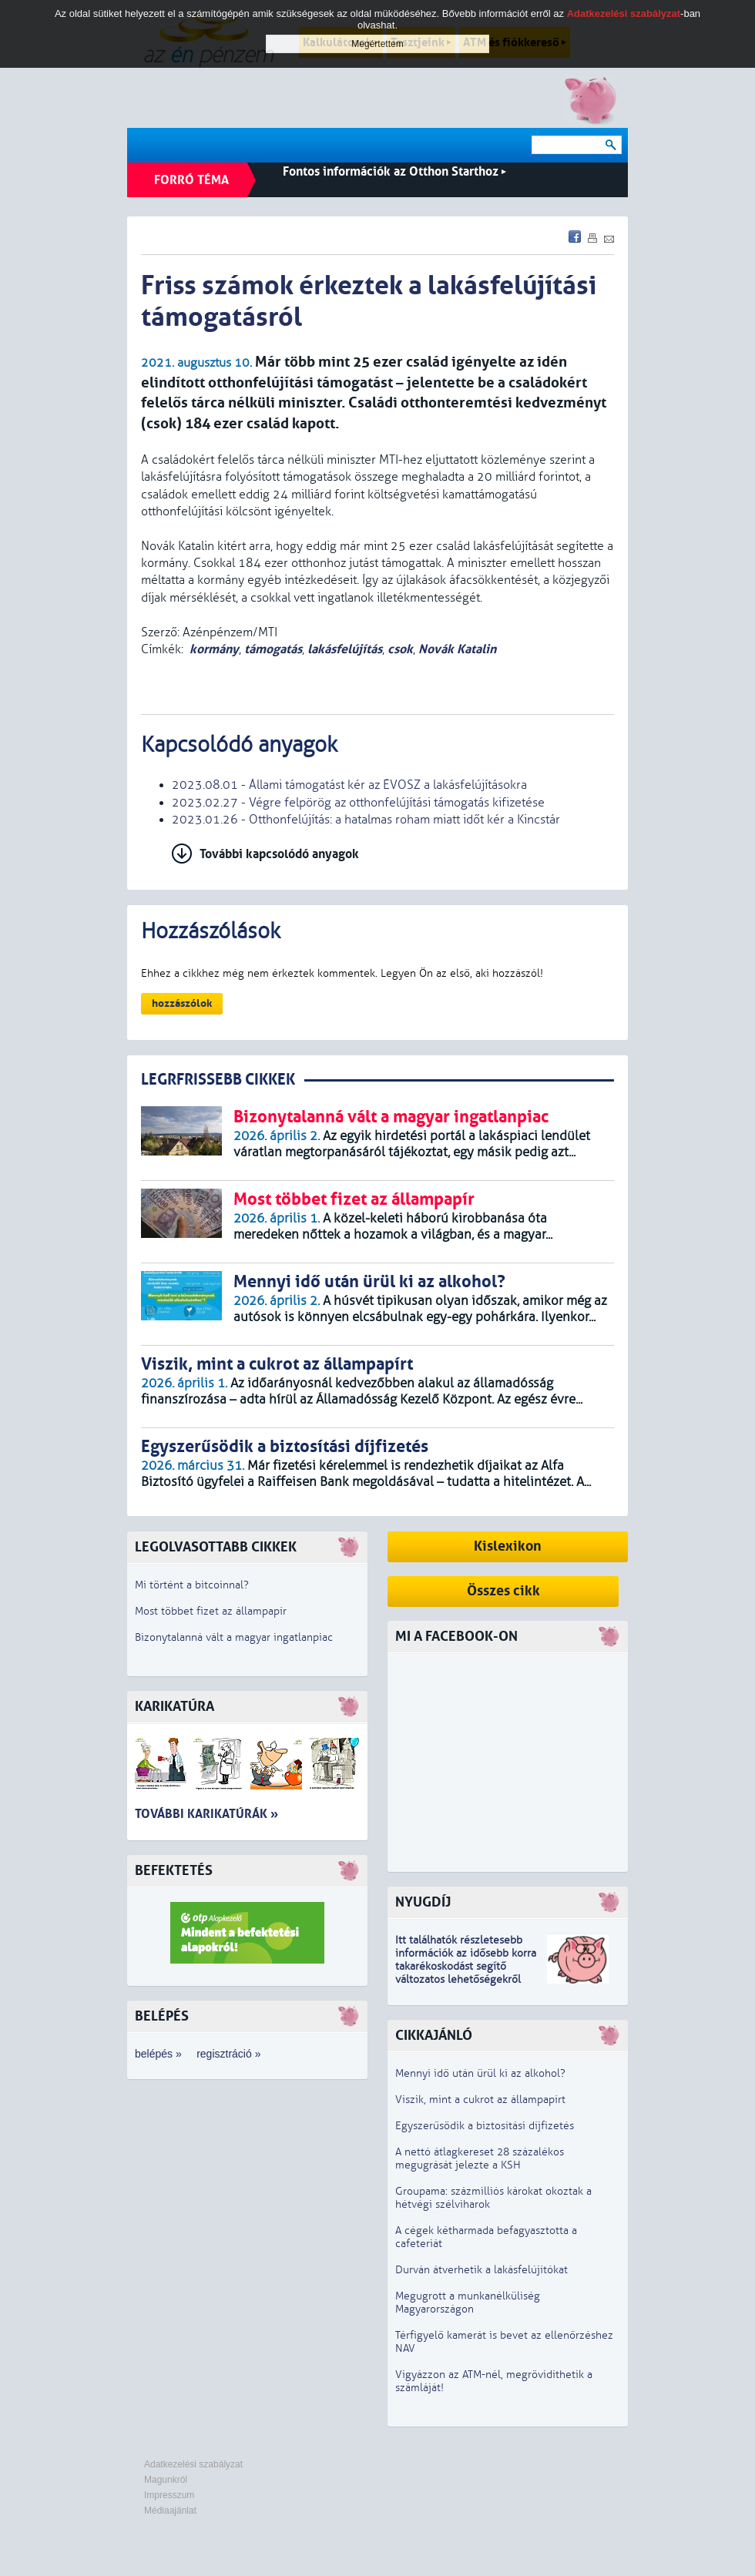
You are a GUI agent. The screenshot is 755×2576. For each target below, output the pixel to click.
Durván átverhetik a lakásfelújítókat (481, 2269)
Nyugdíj (423, 1902)
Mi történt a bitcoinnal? (192, 1585)
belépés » (158, 2054)
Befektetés (174, 1871)
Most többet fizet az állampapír (211, 1611)
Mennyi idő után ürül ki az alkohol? (480, 2073)
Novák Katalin (457, 649)
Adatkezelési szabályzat (193, 2464)
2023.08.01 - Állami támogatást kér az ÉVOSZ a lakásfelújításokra (349, 785)
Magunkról (165, 2479)
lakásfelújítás (344, 649)
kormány (214, 649)
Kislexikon (508, 1546)
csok (400, 649)
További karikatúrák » (206, 1813)
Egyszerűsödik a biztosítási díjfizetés (484, 2125)
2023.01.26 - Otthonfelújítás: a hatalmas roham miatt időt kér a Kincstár (366, 820)
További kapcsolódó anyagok (279, 854)
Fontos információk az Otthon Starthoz (394, 171)
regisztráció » (228, 2054)
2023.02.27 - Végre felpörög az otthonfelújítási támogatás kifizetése (358, 803)
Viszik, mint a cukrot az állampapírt (480, 2099)
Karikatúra (174, 1707)
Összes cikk (503, 1591)
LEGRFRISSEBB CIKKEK (218, 1079)
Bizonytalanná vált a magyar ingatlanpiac (234, 1637)
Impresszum (169, 2495)
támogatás (273, 649)
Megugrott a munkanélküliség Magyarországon (467, 2302)
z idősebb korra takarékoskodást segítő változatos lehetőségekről (465, 1966)
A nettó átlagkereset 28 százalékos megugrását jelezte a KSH (479, 2158)
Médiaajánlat (170, 2510)
